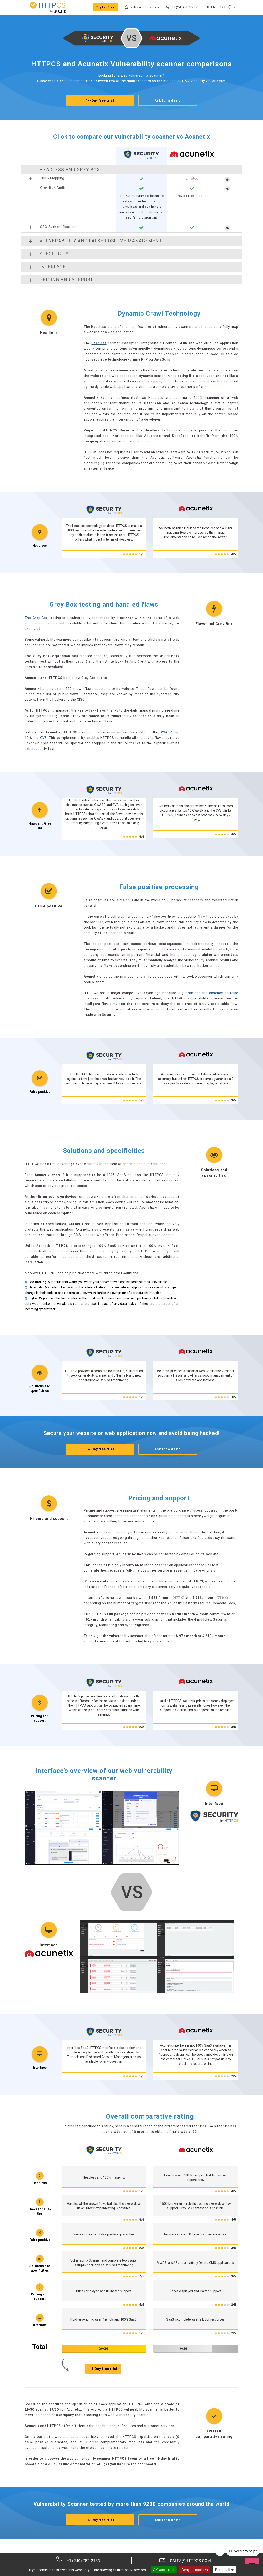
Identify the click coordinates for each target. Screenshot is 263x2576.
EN (213, 7)
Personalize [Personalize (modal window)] (224, 2570)
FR (207, 7)
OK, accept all (163, 2570)
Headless (99, 343)
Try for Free (105, 7)
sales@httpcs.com (185, 2560)
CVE (43, 738)
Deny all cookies (194, 2570)
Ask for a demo (168, 100)
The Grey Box (36, 618)
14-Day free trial (100, 100)
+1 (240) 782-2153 (78, 2560)
